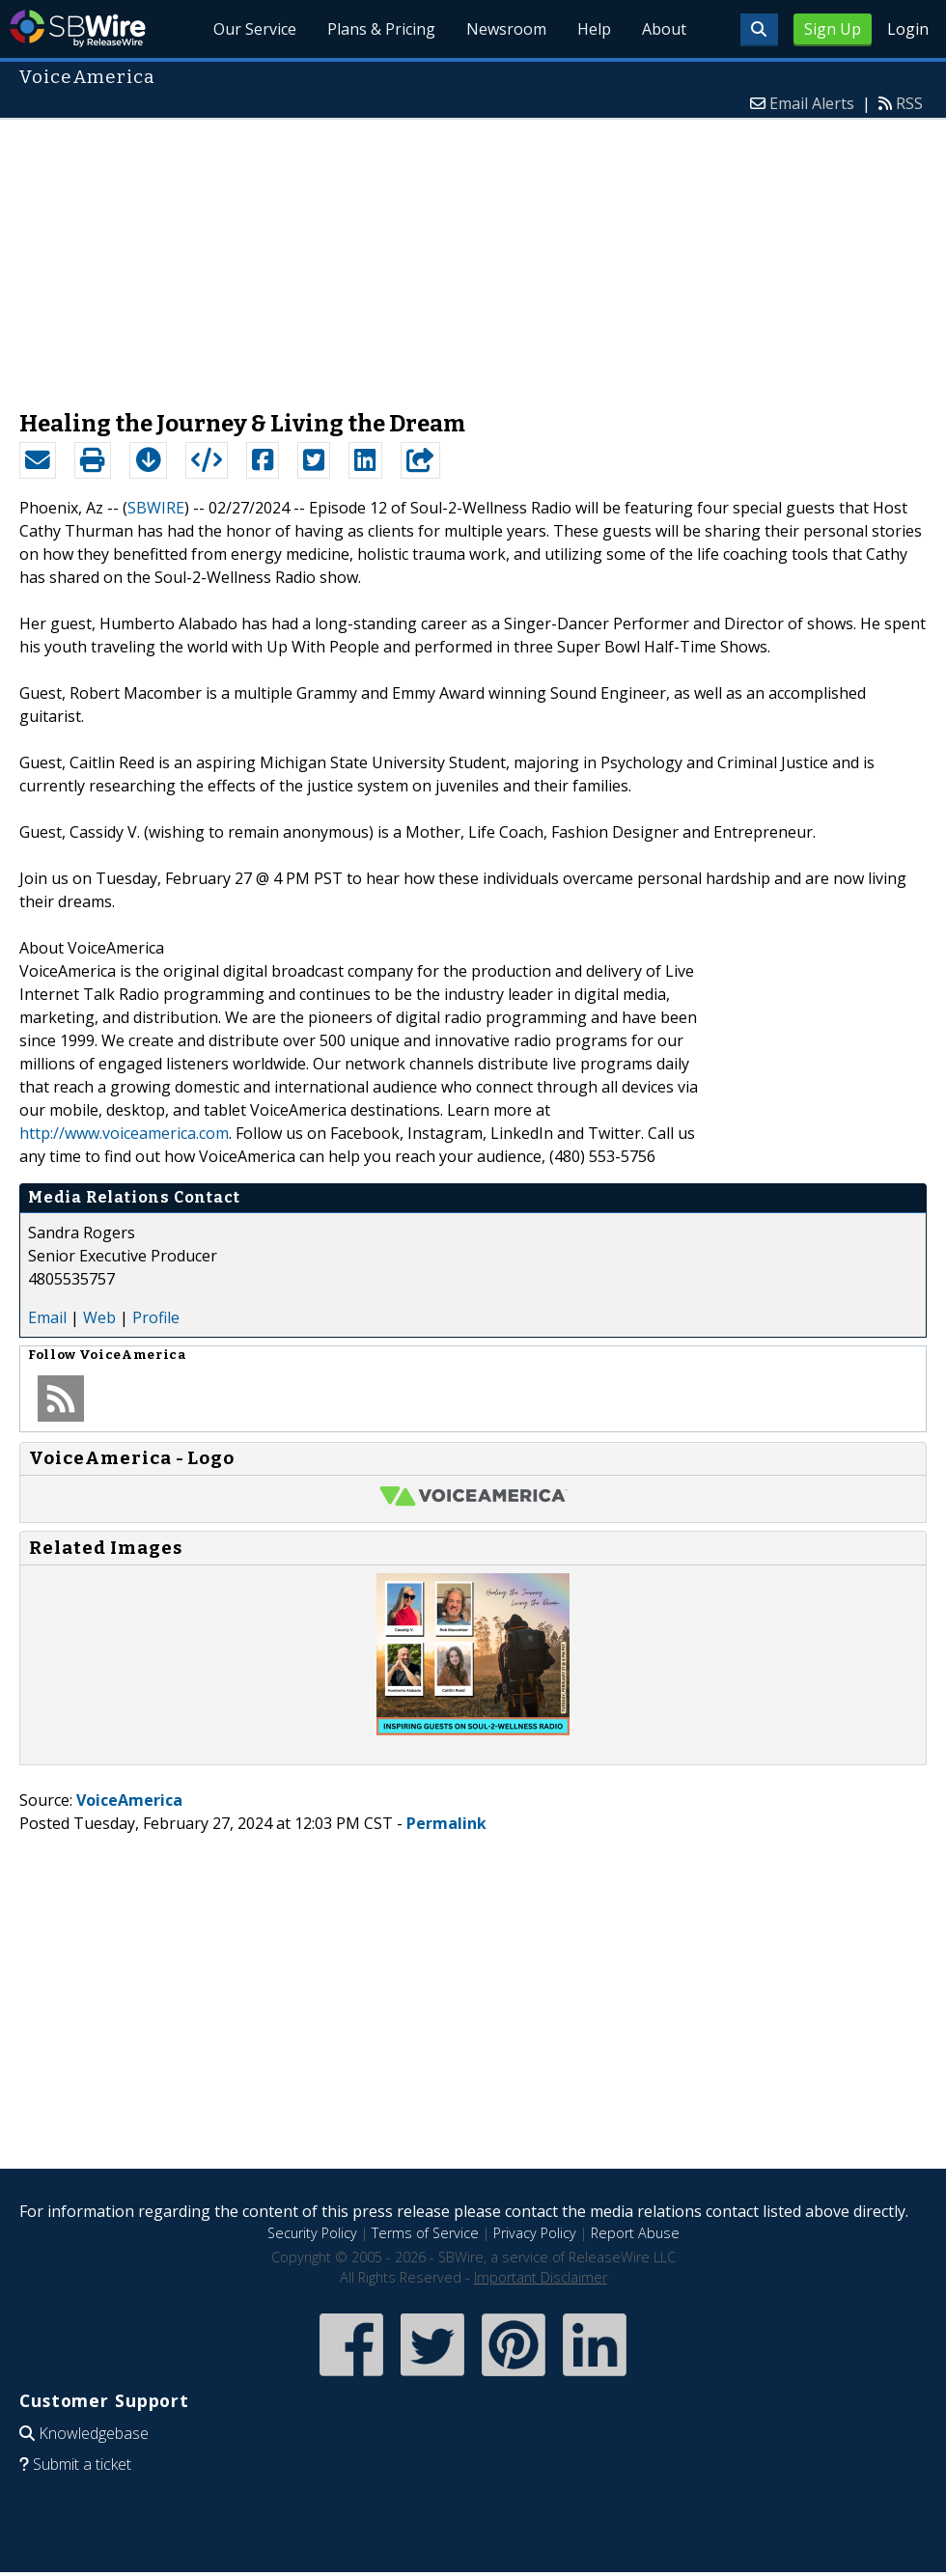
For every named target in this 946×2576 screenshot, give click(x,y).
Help (594, 29)
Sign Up (832, 29)
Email (47, 1317)
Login (908, 29)
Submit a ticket (82, 2464)
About (664, 29)
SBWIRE (155, 507)
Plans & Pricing (382, 29)
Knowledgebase (94, 2433)
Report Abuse (635, 2233)
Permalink (446, 1823)
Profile (156, 1317)
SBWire (78, 28)
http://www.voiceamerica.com (124, 1133)
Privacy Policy (534, 2233)
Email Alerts (811, 103)
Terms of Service (425, 2233)
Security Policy (312, 2233)
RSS (909, 103)
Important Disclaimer (540, 2277)
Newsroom (506, 29)
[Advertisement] (473, 255)
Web (99, 1317)
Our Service (255, 29)
